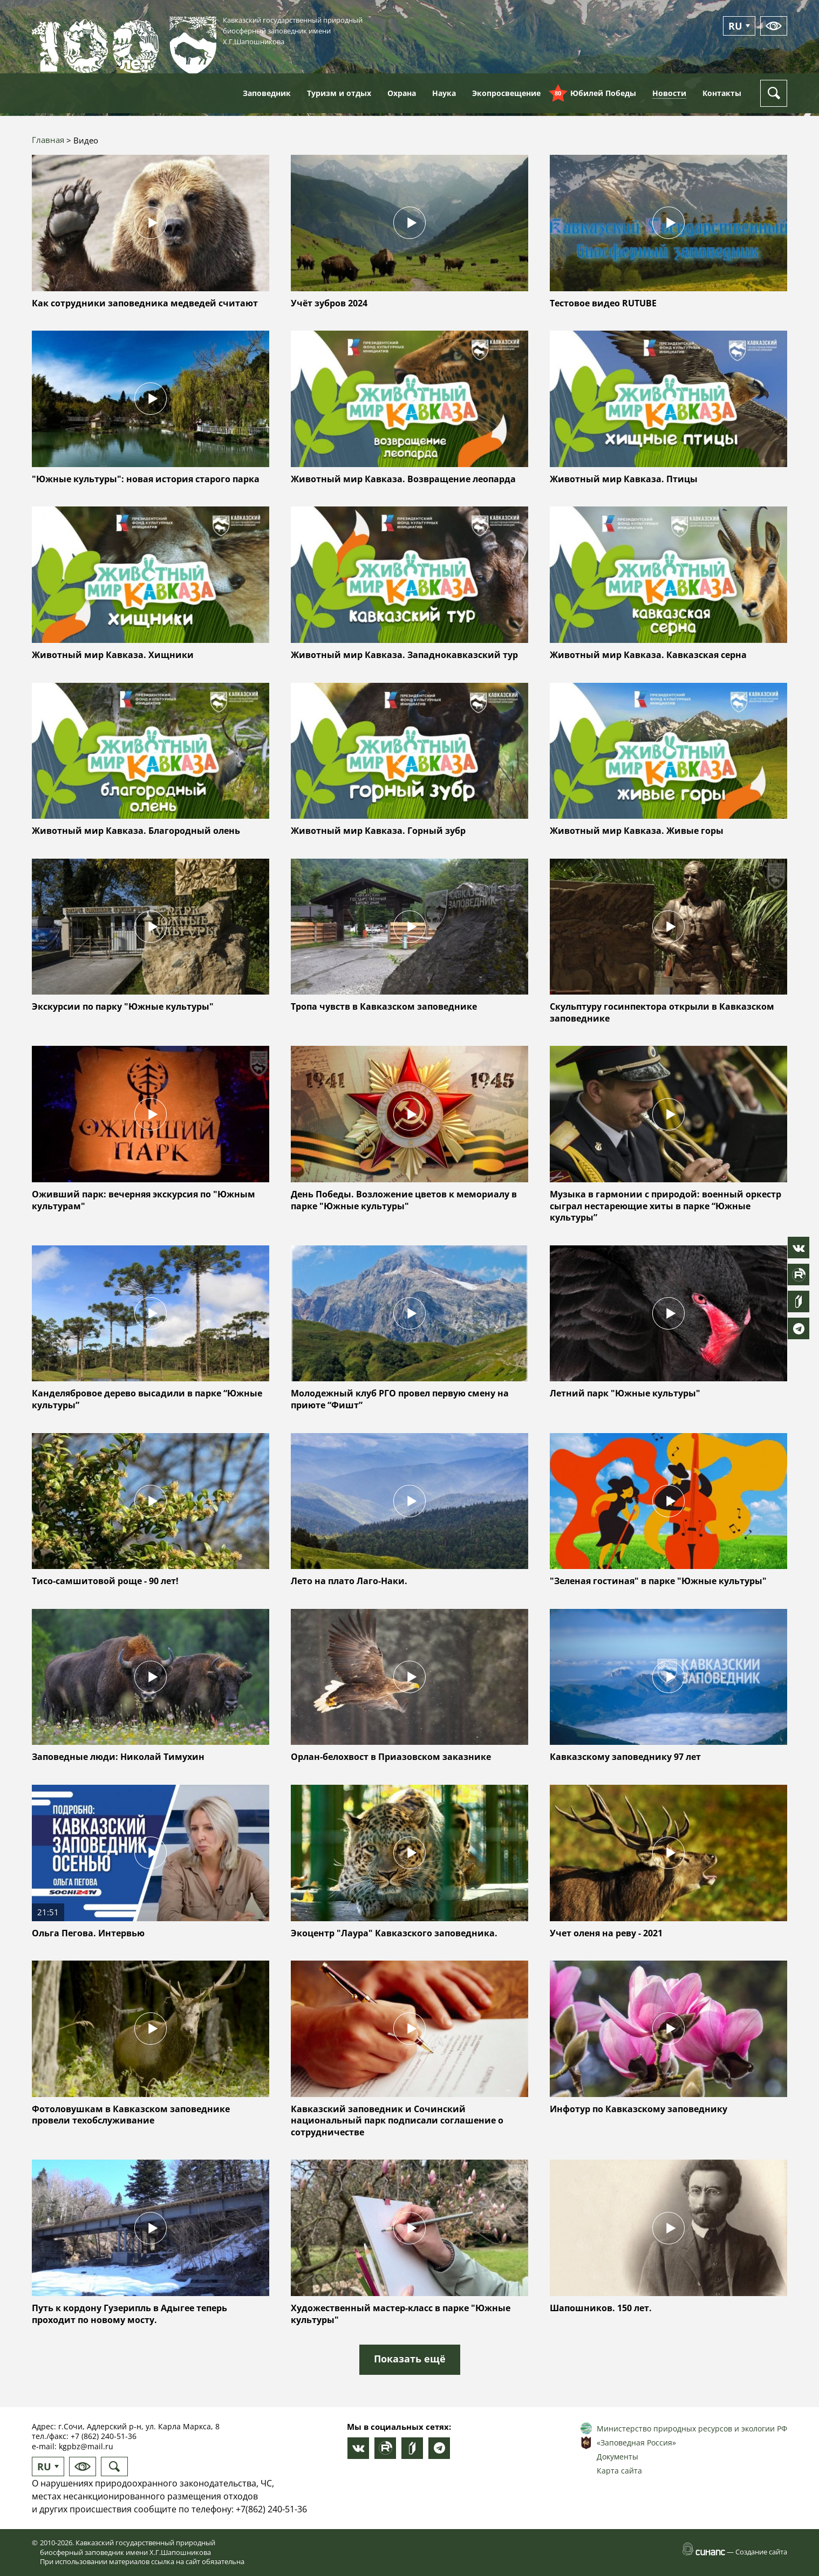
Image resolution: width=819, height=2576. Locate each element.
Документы (617, 2456)
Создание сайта (761, 2552)
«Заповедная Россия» (636, 2442)
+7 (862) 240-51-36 (103, 2436)
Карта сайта (619, 2470)
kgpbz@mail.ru (86, 2446)
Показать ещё (410, 2358)
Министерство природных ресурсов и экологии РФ (692, 2428)
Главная (48, 139)
